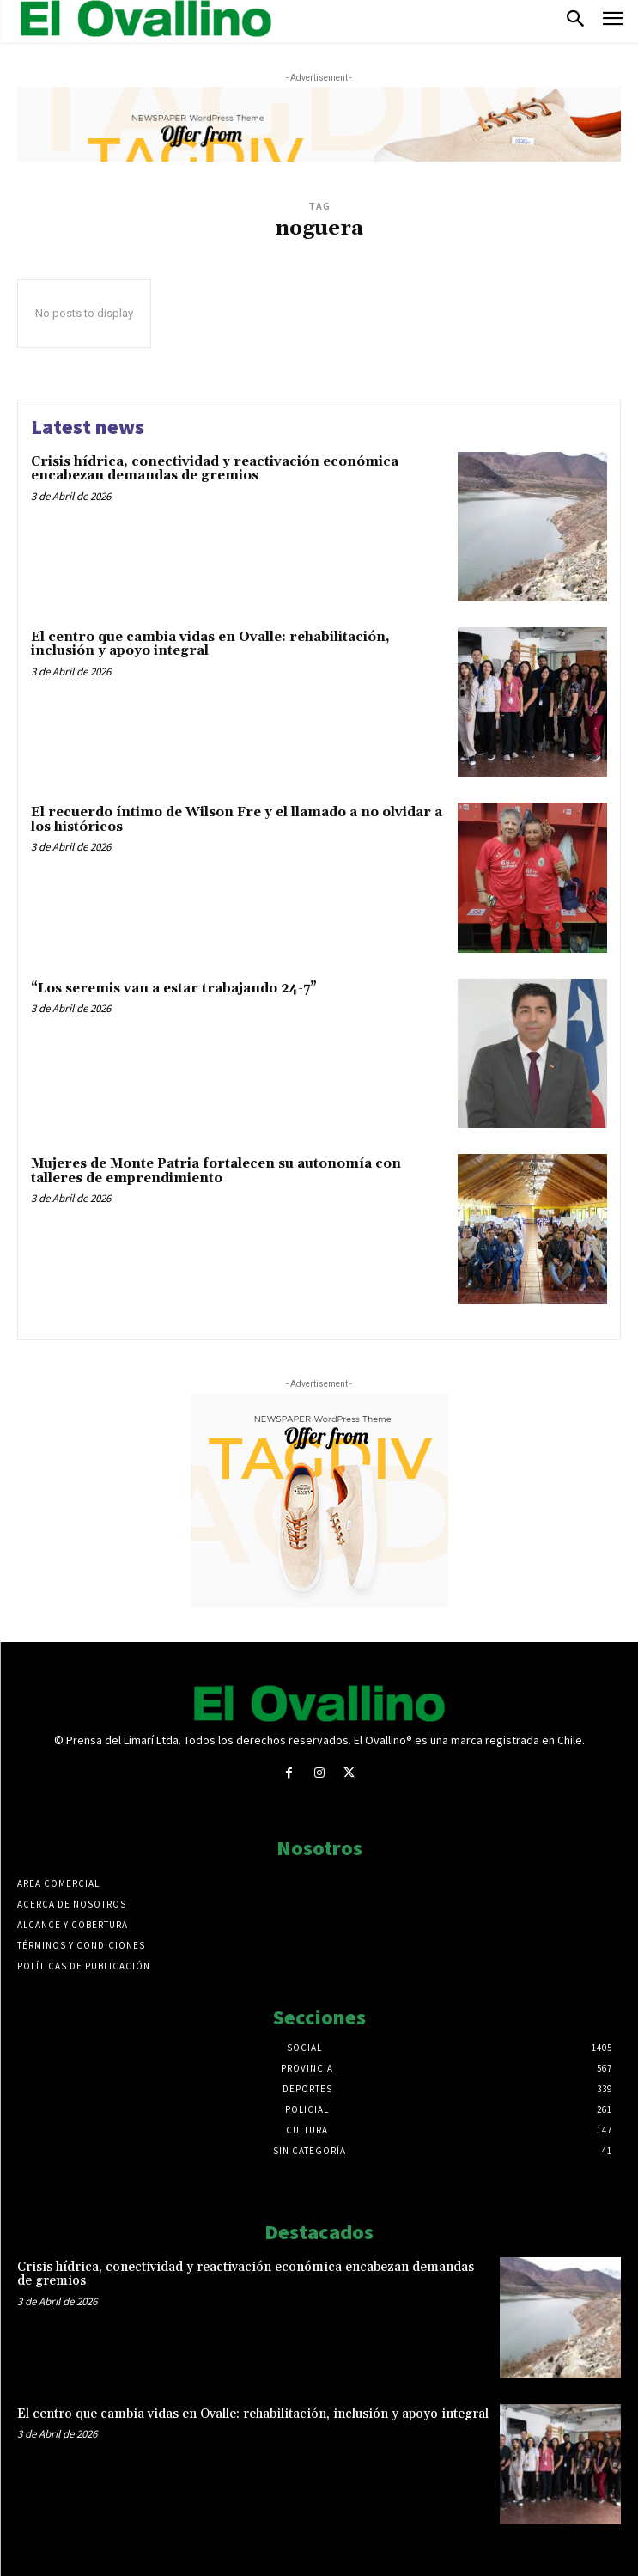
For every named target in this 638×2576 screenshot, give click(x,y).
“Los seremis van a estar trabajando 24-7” (174, 988)
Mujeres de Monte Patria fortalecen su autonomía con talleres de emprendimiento (216, 1171)
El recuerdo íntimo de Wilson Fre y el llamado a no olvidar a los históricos (236, 819)
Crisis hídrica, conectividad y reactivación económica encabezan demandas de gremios (214, 469)
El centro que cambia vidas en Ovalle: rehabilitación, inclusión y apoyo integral (210, 644)
